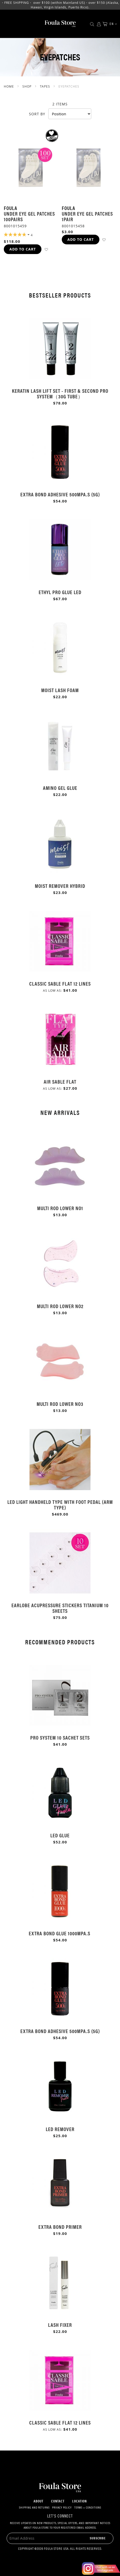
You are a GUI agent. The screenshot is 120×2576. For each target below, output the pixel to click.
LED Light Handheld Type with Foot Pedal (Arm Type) (60, 1504)
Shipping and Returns (34, 2507)
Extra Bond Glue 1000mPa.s (60, 1933)
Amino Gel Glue (60, 787)
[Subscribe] (98, 2538)
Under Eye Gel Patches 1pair (87, 216)
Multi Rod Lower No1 (60, 1208)
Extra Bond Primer (60, 2226)
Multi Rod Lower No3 (60, 1403)
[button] (112, 24)
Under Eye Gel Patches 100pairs (29, 216)
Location (79, 2500)
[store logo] (60, 24)
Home (9, 86)
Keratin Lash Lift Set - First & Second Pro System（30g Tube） (60, 393)
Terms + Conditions (87, 2507)
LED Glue (60, 1835)
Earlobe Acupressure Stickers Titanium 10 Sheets (60, 1607)
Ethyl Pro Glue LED (60, 592)
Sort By (37, 113)
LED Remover (60, 2129)
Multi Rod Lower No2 (60, 1306)
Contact (58, 2500)
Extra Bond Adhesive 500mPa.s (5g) (60, 494)
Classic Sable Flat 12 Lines (60, 983)
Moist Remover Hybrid (60, 885)
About (38, 2500)
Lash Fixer (60, 2324)
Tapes (45, 86)
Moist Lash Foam (60, 690)
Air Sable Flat (60, 1081)
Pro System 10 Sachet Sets (60, 1737)
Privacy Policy (62, 2507)
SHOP (27, 86)
